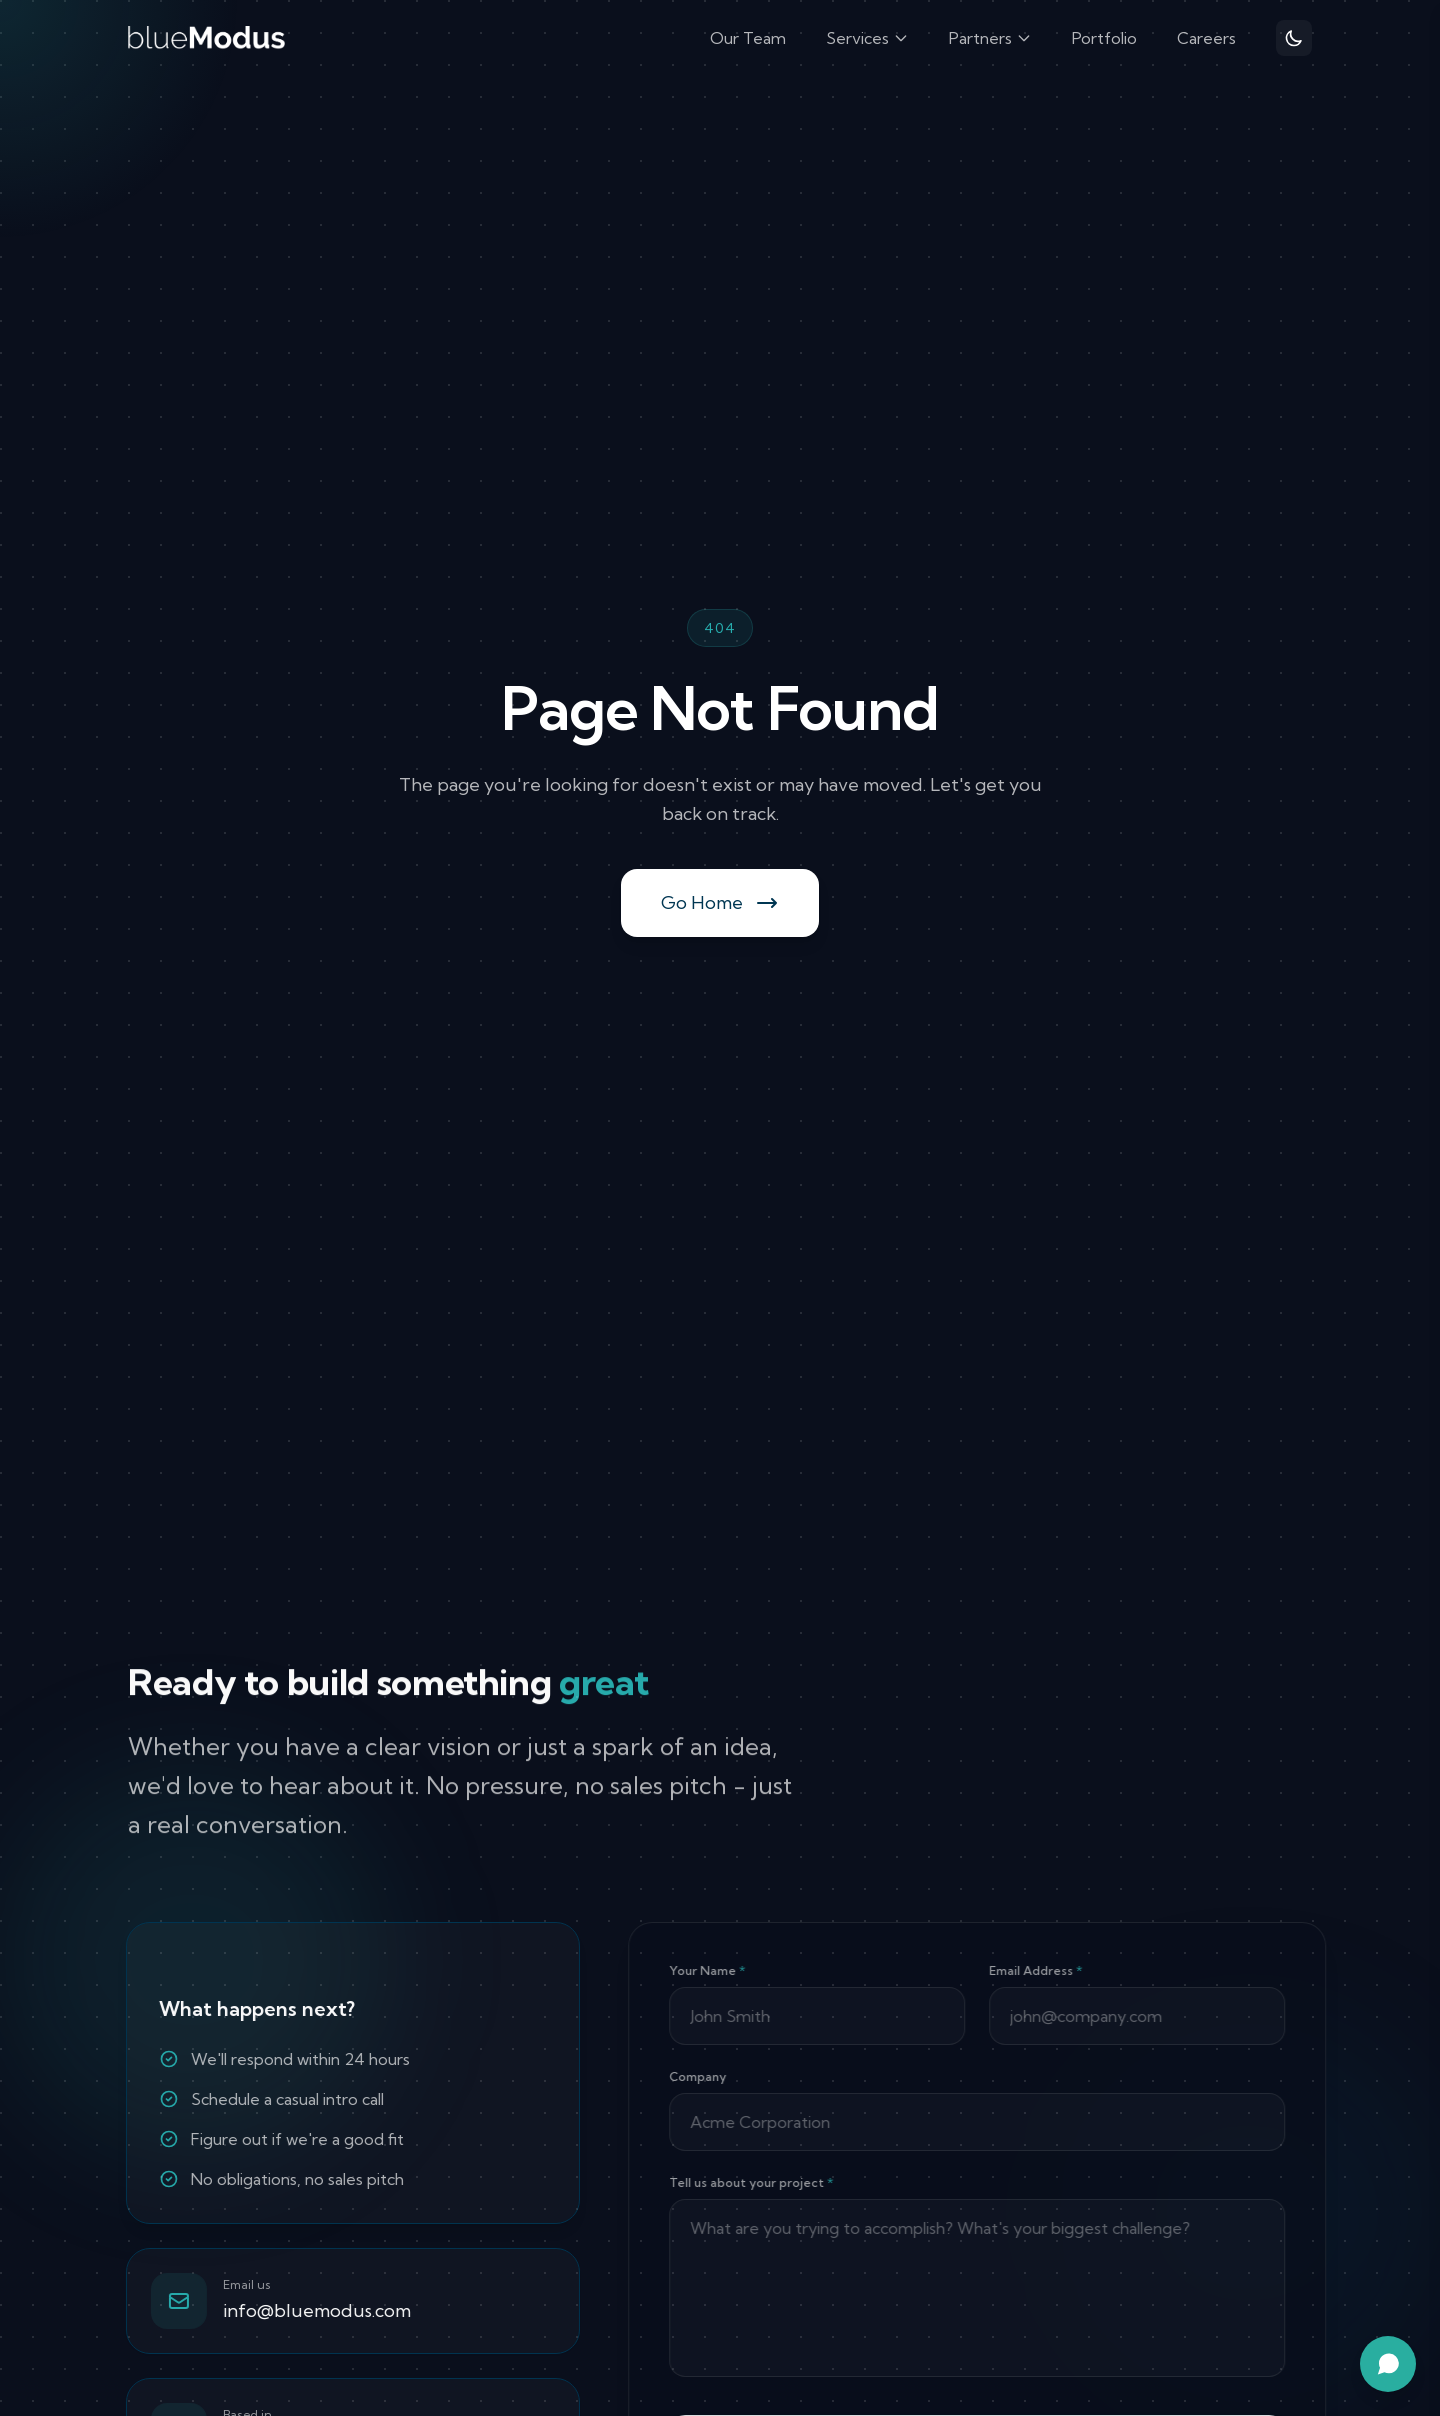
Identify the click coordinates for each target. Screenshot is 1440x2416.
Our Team (748, 38)
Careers (1206, 38)
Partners (990, 38)
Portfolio (1104, 38)
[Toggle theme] (1294, 38)
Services (867, 38)
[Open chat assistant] (1388, 2364)
